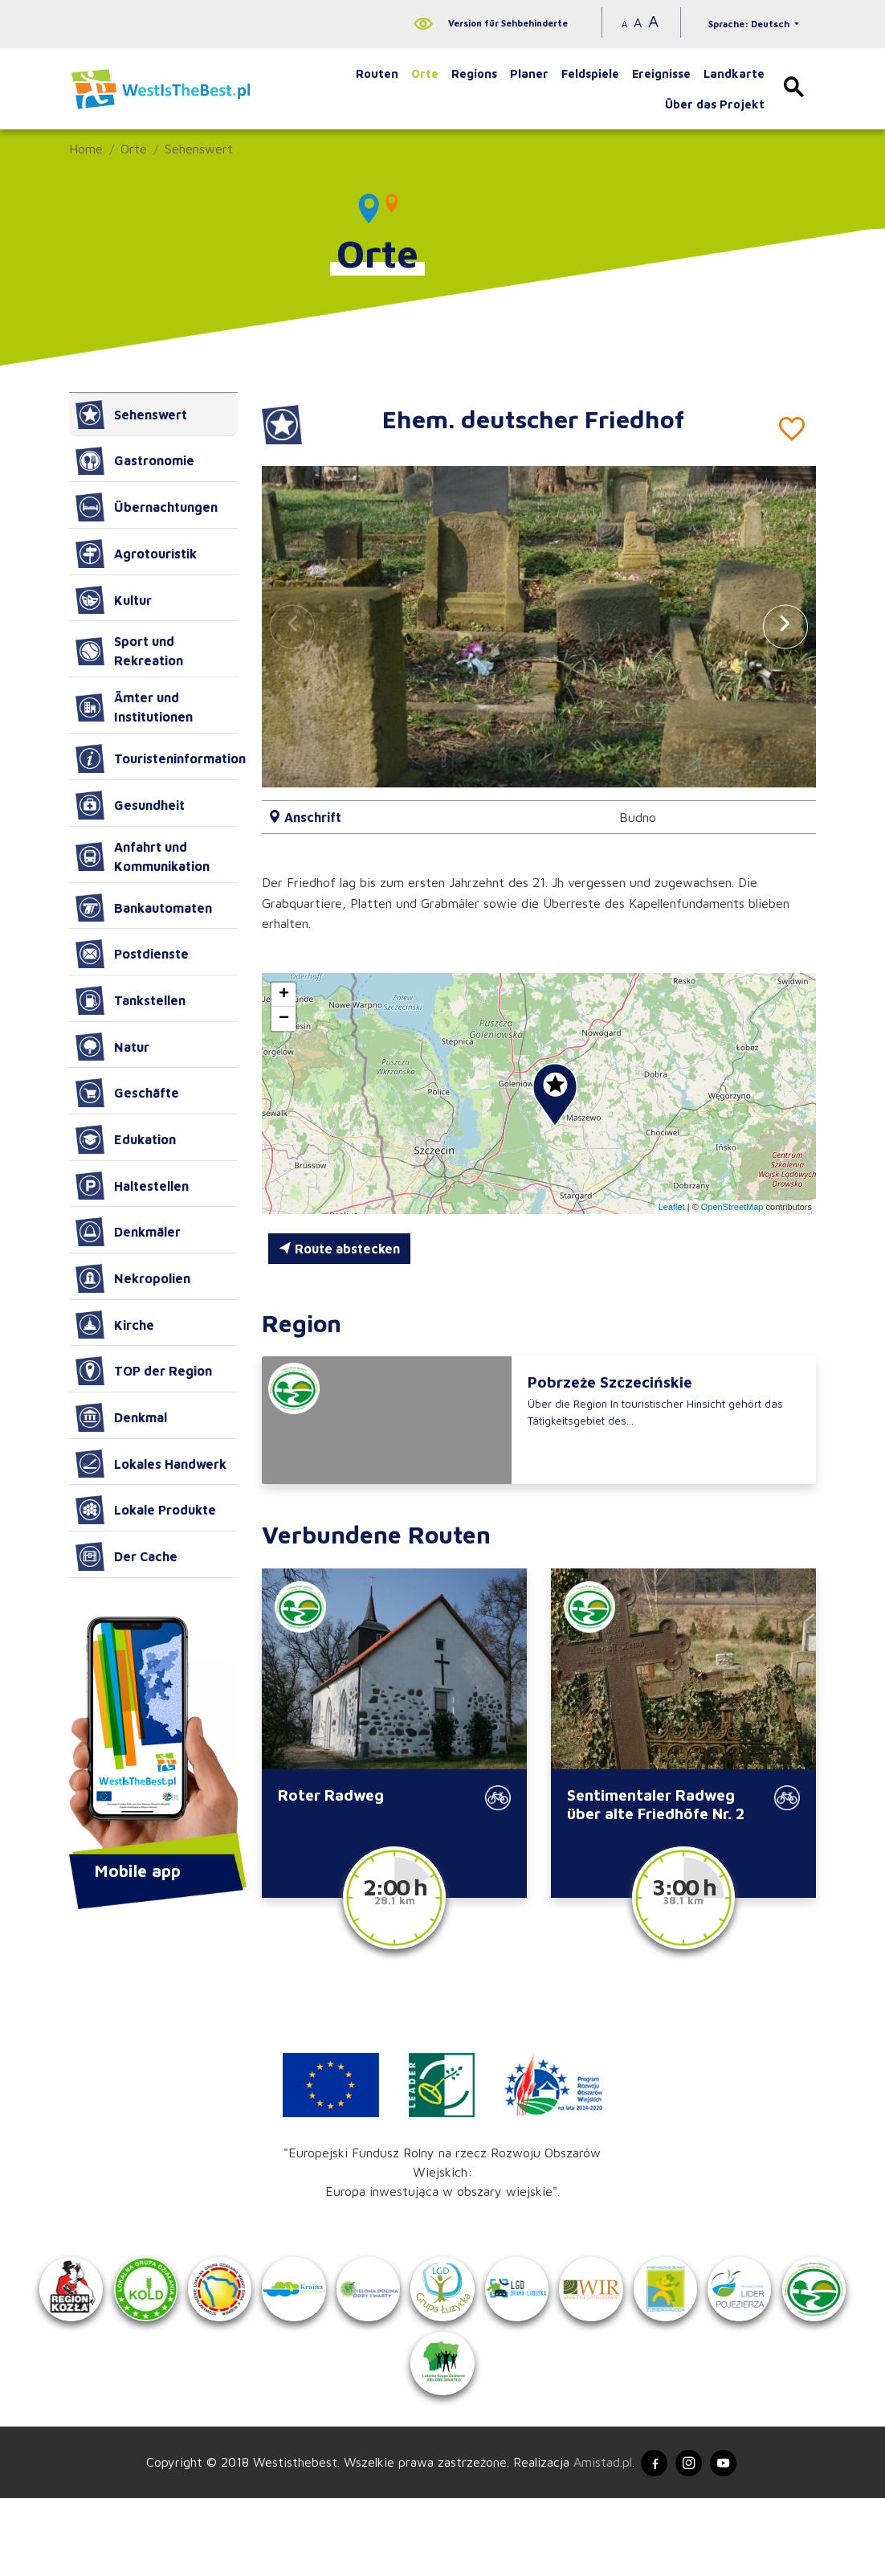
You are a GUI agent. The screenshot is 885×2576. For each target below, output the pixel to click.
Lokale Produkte (145, 1509)
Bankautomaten (143, 907)
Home (86, 148)
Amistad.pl (593, 2538)
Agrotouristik (136, 553)
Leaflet (672, 1207)
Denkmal (121, 1417)
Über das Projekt (715, 104)
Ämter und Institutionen (134, 707)
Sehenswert (199, 148)
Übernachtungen (146, 507)
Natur (112, 1046)
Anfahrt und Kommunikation (142, 856)
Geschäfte (127, 1092)
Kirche (114, 1324)
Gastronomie (134, 461)
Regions (474, 73)
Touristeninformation (156, 758)
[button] (785, 627)
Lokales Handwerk (150, 1464)
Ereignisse (661, 73)
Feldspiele (590, 73)
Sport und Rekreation (129, 651)
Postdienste (132, 953)
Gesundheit (130, 805)
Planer (529, 73)
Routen (377, 73)
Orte (424, 73)
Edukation (125, 1139)
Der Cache (126, 1556)
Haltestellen (132, 1185)
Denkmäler (128, 1231)
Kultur (113, 600)
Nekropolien (132, 1278)
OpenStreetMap (732, 1207)
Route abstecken (339, 1248)
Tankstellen (130, 1000)
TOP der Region (143, 1370)
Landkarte (734, 73)
